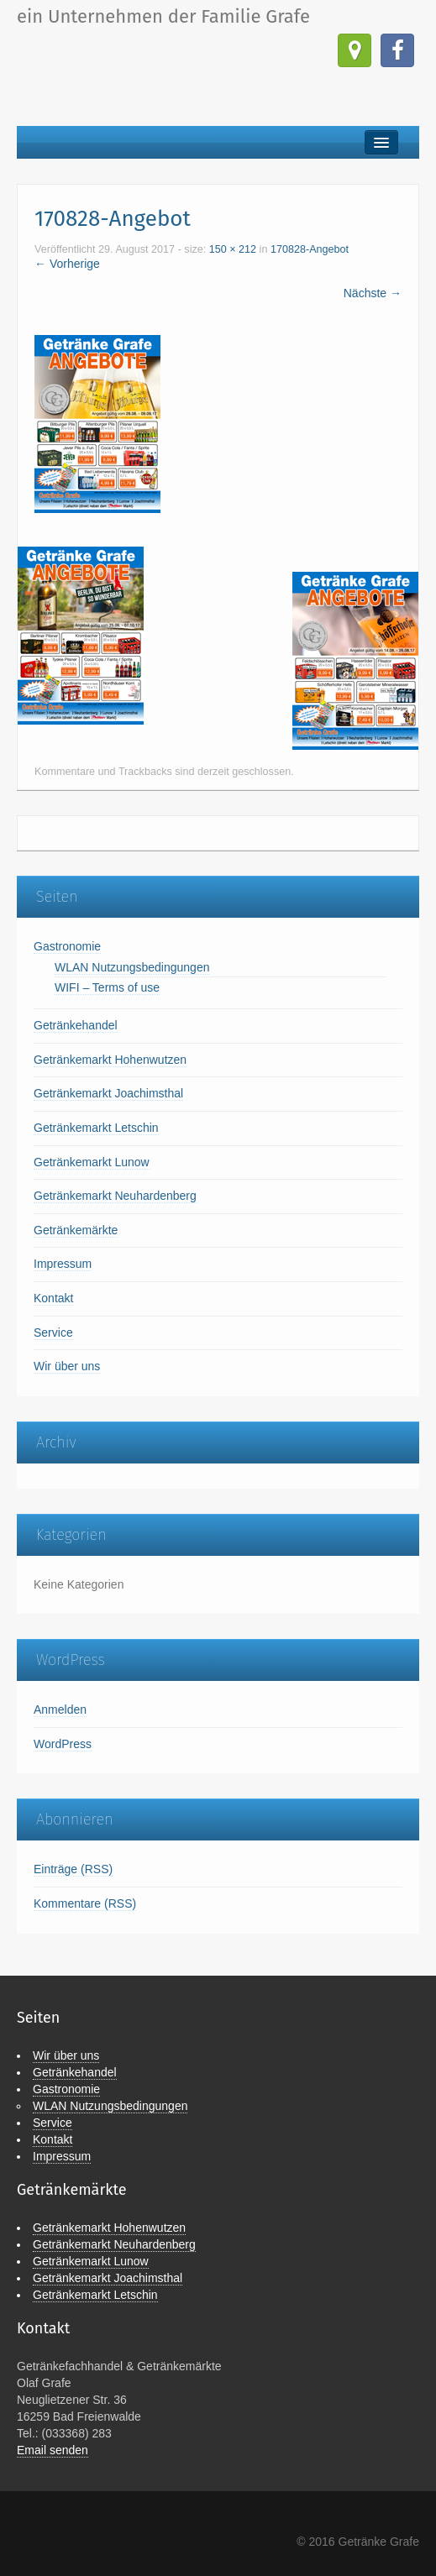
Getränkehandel (76, 1025)
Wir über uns (67, 1366)
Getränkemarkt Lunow (92, 1162)
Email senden (52, 2450)
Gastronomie (67, 946)
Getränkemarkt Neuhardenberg (115, 1195)
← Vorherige (67, 263)
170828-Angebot (310, 249)
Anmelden (60, 1709)
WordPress (63, 1744)
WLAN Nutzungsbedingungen (132, 967)
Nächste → (373, 293)
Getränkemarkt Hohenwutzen (110, 1059)
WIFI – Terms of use (107, 987)
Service (53, 1332)
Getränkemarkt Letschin (96, 1127)
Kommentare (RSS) (85, 1903)
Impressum (63, 1263)
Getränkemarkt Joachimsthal (108, 1093)
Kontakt (53, 1298)
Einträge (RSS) (73, 1869)
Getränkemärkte (76, 1230)
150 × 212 (232, 249)
